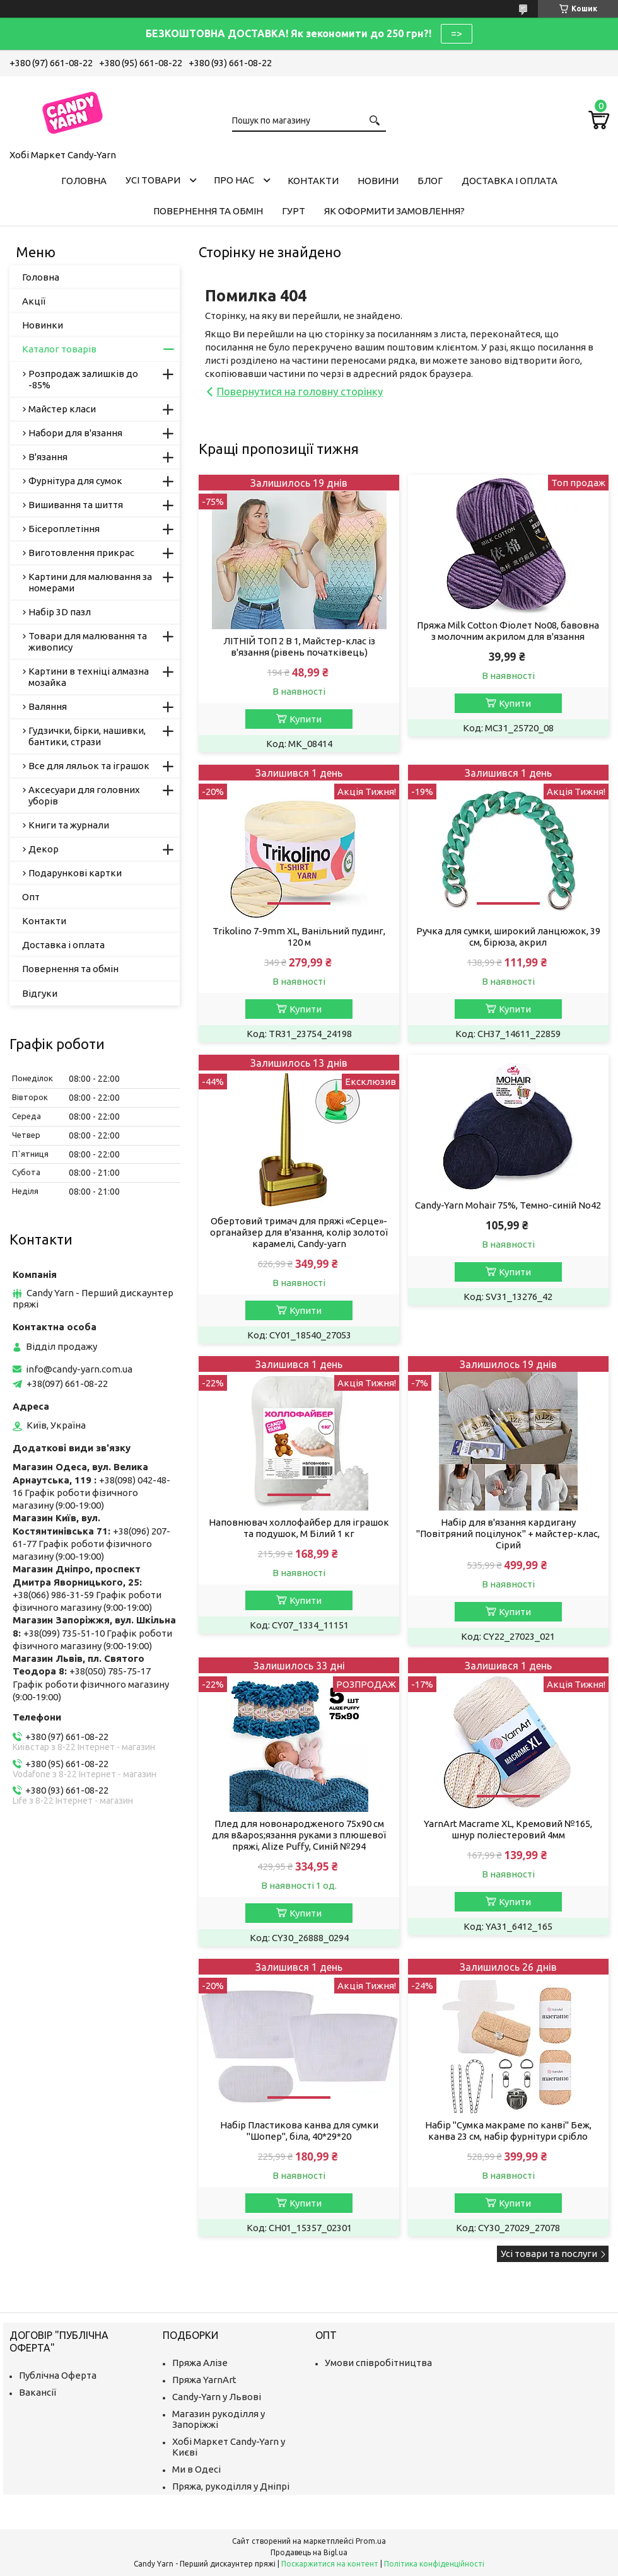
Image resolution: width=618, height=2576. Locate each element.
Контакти (313, 180)
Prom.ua (371, 2541)
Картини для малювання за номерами (90, 582)
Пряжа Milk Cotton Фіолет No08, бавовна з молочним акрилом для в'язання (508, 631)
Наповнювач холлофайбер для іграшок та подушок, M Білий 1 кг (299, 1528)
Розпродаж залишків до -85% (83, 379)
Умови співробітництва (378, 2362)
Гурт (293, 211)
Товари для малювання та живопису (87, 641)
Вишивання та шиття (75, 504)
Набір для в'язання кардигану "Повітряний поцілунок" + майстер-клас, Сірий (508, 1533)
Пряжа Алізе (200, 2362)
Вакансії (37, 2392)
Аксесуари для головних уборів (84, 795)
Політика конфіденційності (434, 2564)
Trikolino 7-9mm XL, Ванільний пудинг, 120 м (299, 936)
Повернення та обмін (208, 211)
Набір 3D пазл (59, 611)
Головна (84, 180)
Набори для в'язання (75, 432)
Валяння (47, 706)
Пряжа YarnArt (204, 2379)
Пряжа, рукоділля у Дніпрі (230, 2486)
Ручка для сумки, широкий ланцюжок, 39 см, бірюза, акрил (508, 936)
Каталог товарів (59, 349)
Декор (43, 849)
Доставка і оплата (509, 180)
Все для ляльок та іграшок (88, 765)
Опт (31, 896)
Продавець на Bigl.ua (309, 2552)
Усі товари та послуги (549, 2253)
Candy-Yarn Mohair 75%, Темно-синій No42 (508, 1205)
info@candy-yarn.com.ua (79, 1369)
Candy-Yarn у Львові (216, 2396)
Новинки (42, 325)
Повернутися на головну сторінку (300, 391)
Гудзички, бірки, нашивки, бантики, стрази (87, 736)
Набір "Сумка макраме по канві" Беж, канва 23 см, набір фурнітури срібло (508, 2131)
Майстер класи (62, 408)
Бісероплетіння (64, 528)
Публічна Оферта (57, 2375)
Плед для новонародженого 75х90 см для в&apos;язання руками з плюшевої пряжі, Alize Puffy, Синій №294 (299, 1835)
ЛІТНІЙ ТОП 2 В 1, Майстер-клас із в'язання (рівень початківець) (299, 646)
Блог (430, 180)
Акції (33, 301)
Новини (378, 180)
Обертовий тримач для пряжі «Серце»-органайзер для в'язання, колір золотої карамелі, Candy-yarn (299, 1232)
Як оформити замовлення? (394, 211)
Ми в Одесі (196, 2469)
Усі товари (152, 180)
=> (456, 33)
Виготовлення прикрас (81, 552)
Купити (305, 719)
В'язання (47, 456)
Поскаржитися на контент (329, 2564)
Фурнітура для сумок (75, 480)
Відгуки (39, 993)
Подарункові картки (75, 872)
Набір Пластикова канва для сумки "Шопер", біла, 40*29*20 (299, 2131)
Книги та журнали (68, 825)
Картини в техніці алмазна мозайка (88, 677)
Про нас (234, 180)
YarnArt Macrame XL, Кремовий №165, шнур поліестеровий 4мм (508, 1829)
